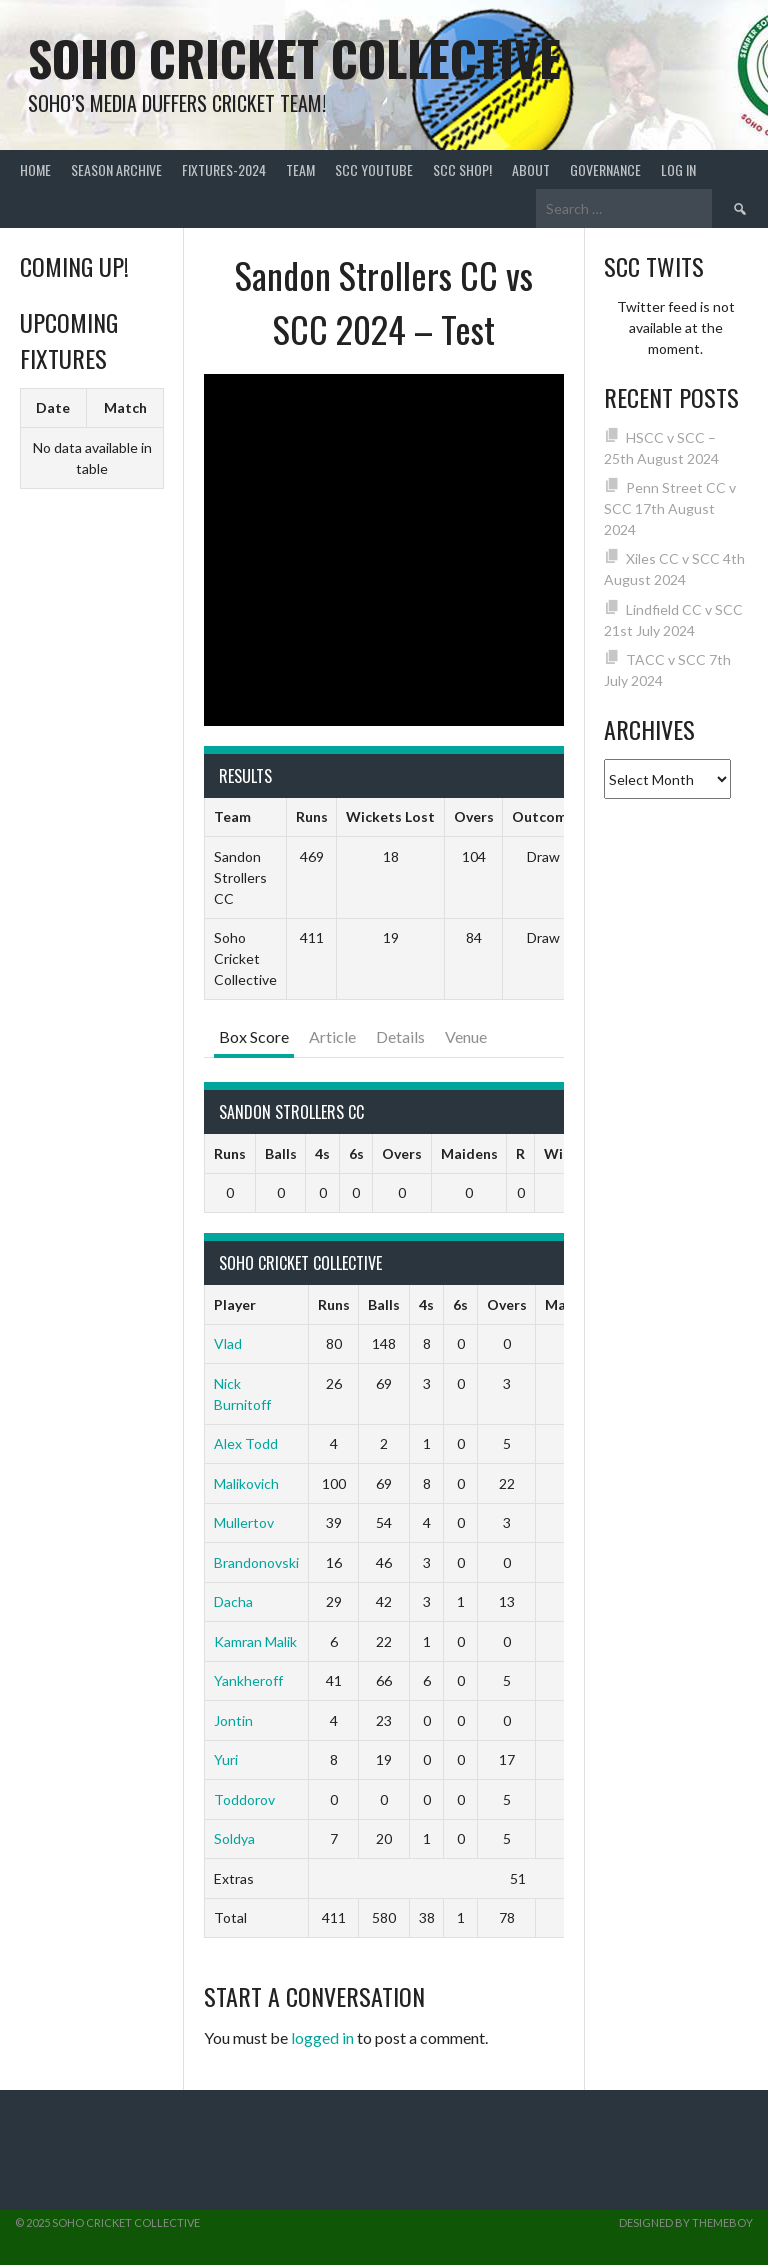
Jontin (233, 1720)
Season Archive (116, 169)
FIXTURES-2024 (224, 169)
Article (332, 1036)
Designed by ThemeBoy (686, 2222)
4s (322, 1153)
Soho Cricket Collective (294, 57)
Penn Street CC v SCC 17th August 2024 (670, 508)
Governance (605, 169)
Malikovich (246, 1483)
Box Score (254, 1036)
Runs (230, 1153)
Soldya (234, 1838)
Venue (466, 1036)
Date (53, 407)
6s (356, 1153)
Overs (402, 1153)
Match (125, 407)
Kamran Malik (255, 1641)
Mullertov (244, 1522)
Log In (678, 169)
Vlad (228, 1343)
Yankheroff (248, 1680)
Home (35, 169)
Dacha (233, 1601)
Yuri (226, 1759)
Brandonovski (256, 1562)
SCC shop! (462, 169)
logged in (322, 2037)
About (531, 169)
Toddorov (244, 1799)
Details (400, 1036)
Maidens (469, 1153)
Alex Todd (246, 1443)
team (300, 169)
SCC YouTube (374, 169)
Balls (281, 1153)
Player (235, 1304)
